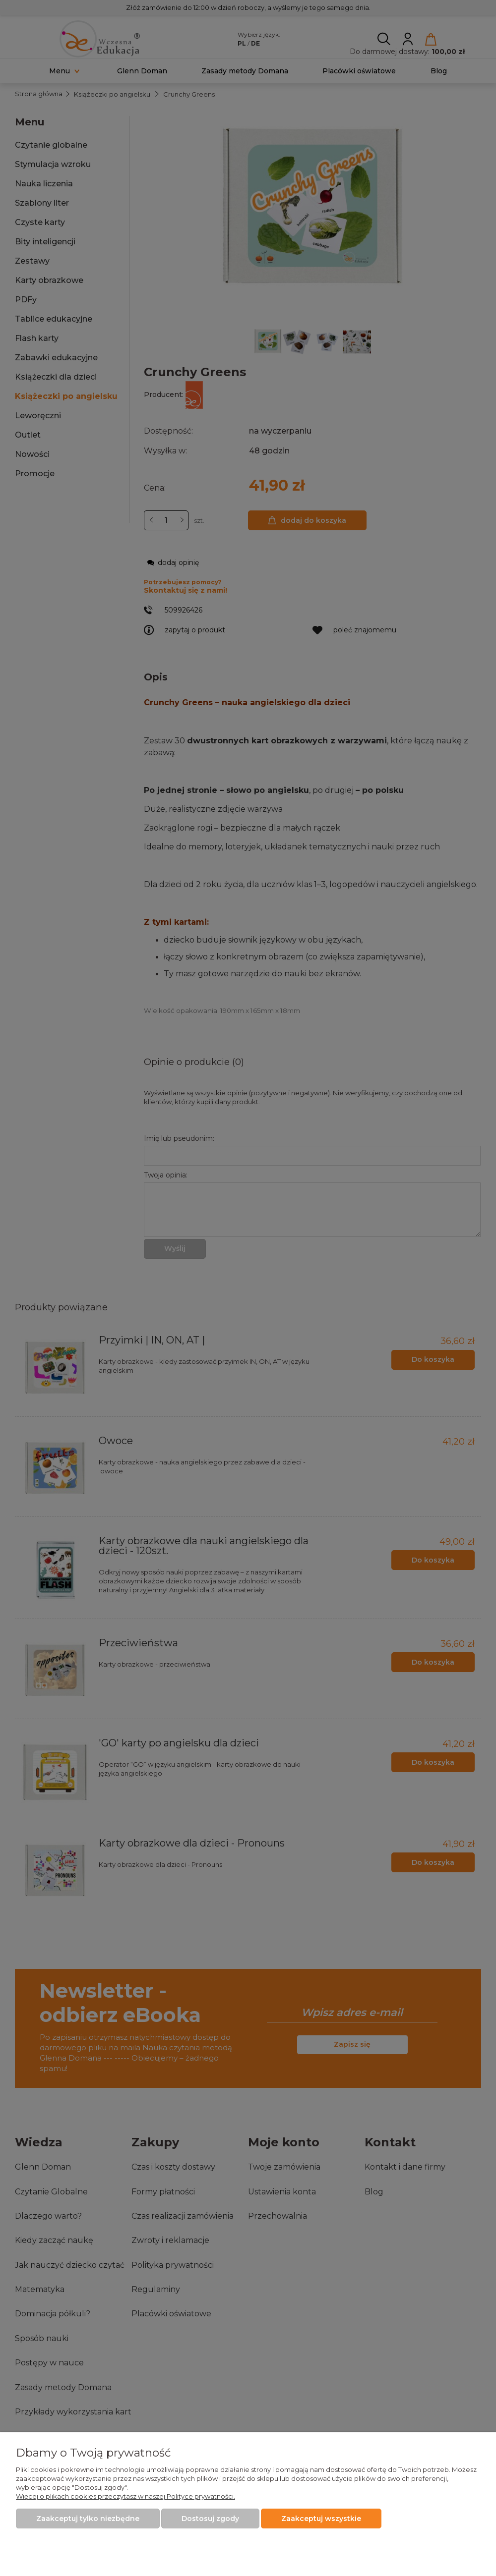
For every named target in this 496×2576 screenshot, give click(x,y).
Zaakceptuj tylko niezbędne (87, 2518)
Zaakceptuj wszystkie (321, 2518)
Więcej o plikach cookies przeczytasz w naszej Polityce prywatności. (125, 2496)
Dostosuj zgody (210, 2518)
